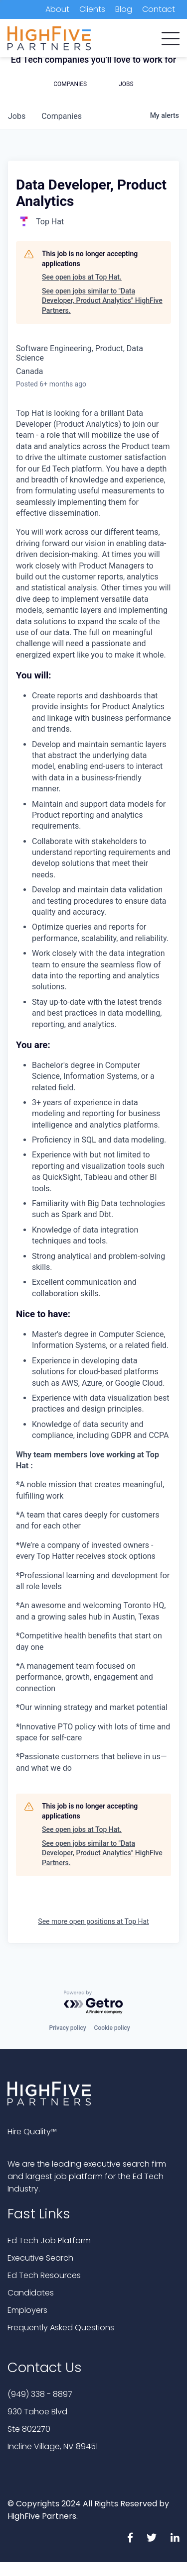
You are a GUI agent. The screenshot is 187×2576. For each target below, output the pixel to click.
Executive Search (40, 2258)
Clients (92, 9)
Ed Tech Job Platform (49, 2240)
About (57, 9)
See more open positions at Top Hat (93, 1921)
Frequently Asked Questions (60, 2327)
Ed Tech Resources (44, 2275)
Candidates (30, 2292)
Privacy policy (67, 2027)
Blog (123, 9)
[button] (171, 36)
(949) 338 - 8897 (39, 2394)
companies (61, 116)
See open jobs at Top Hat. (82, 277)
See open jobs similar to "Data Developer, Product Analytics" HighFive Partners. (102, 300)
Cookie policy (112, 2027)
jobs (16, 116)
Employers (27, 2310)
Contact (158, 9)
